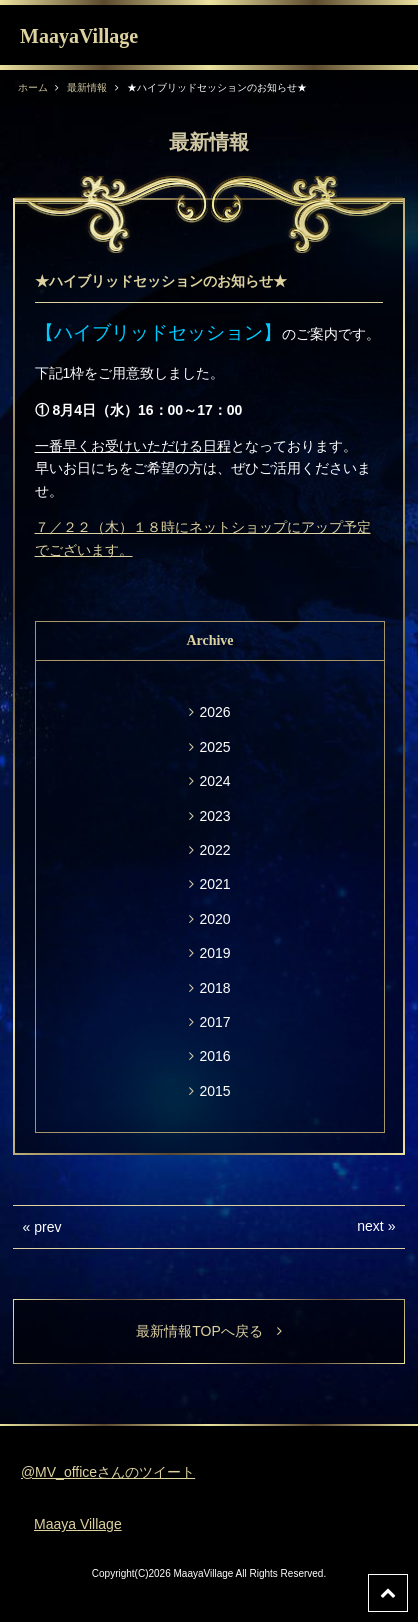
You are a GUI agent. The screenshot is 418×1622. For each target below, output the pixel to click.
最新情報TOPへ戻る (209, 1331)
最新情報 (87, 87)
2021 (214, 884)
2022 (214, 850)
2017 (214, 1022)
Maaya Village (78, 1524)
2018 (214, 988)
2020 (214, 919)
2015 (214, 1091)
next (370, 1226)
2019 (214, 953)
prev (47, 1227)
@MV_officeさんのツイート (108, 1472)
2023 (214, 816)
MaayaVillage (79, 36)
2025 (214, 747)
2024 (214, 781)
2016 (214, 1056)
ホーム (33, 87)
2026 (214, 712)
